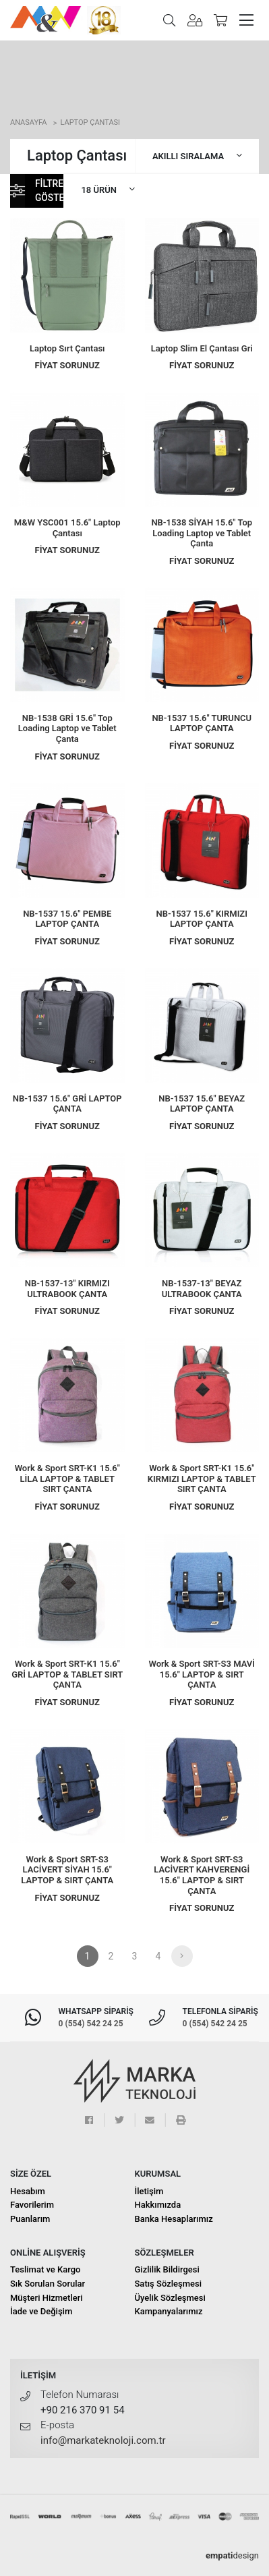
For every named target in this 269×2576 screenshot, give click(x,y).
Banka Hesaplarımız (174, 2219)
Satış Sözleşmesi (168, 2284)
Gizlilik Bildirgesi (167, 2269)
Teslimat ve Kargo (45, 2269)
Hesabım (27, 2191)
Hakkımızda (158, 2205)
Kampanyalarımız (169, 2311)
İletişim (149, 2191)
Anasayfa (28, 122)
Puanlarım (30, 2219)
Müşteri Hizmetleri (46, 2298)
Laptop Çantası (90, 122)
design (232, 2555)
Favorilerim (32, 2205)
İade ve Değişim (41, 2311)
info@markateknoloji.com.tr (103, 2440)
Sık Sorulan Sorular (47, 2284)
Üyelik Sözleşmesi (170, 2298)
